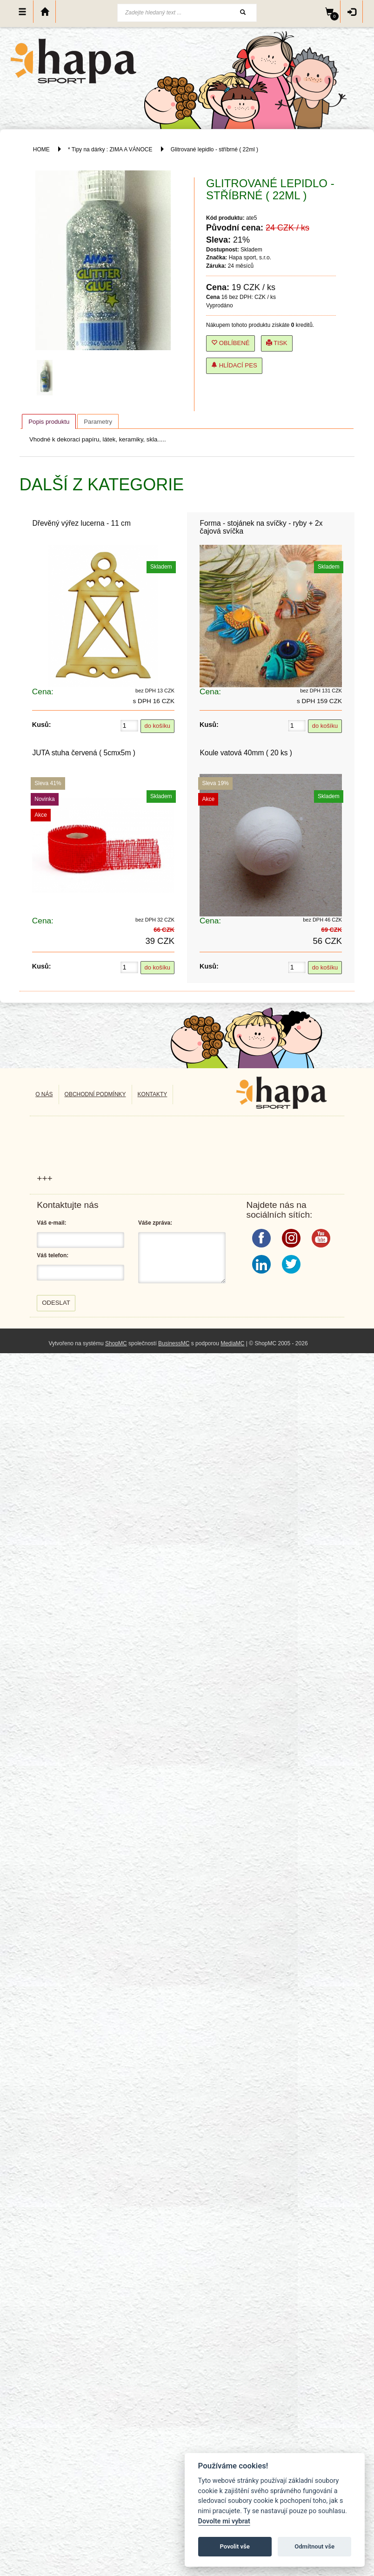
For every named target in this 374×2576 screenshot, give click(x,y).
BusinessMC (173, 1343)
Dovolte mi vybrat (224, 2521)
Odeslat (56, 1302)
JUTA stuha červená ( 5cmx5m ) (83, 753)
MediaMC (232, 1343)
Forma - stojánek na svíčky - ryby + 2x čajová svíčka (261, 527)
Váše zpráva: (155, 1223)
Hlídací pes (234, 365)
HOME (41, 149)
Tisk (276, 342)
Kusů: (41, 724)
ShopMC (116, 1343)
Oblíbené (230, 342)
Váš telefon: (52, 1255)
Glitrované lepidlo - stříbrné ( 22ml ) (214, 149)
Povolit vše (235, 2546)
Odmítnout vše (314, 2546)
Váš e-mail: (51, 1223)
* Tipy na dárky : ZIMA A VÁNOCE (110, 149)
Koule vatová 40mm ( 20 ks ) (246, 753)
